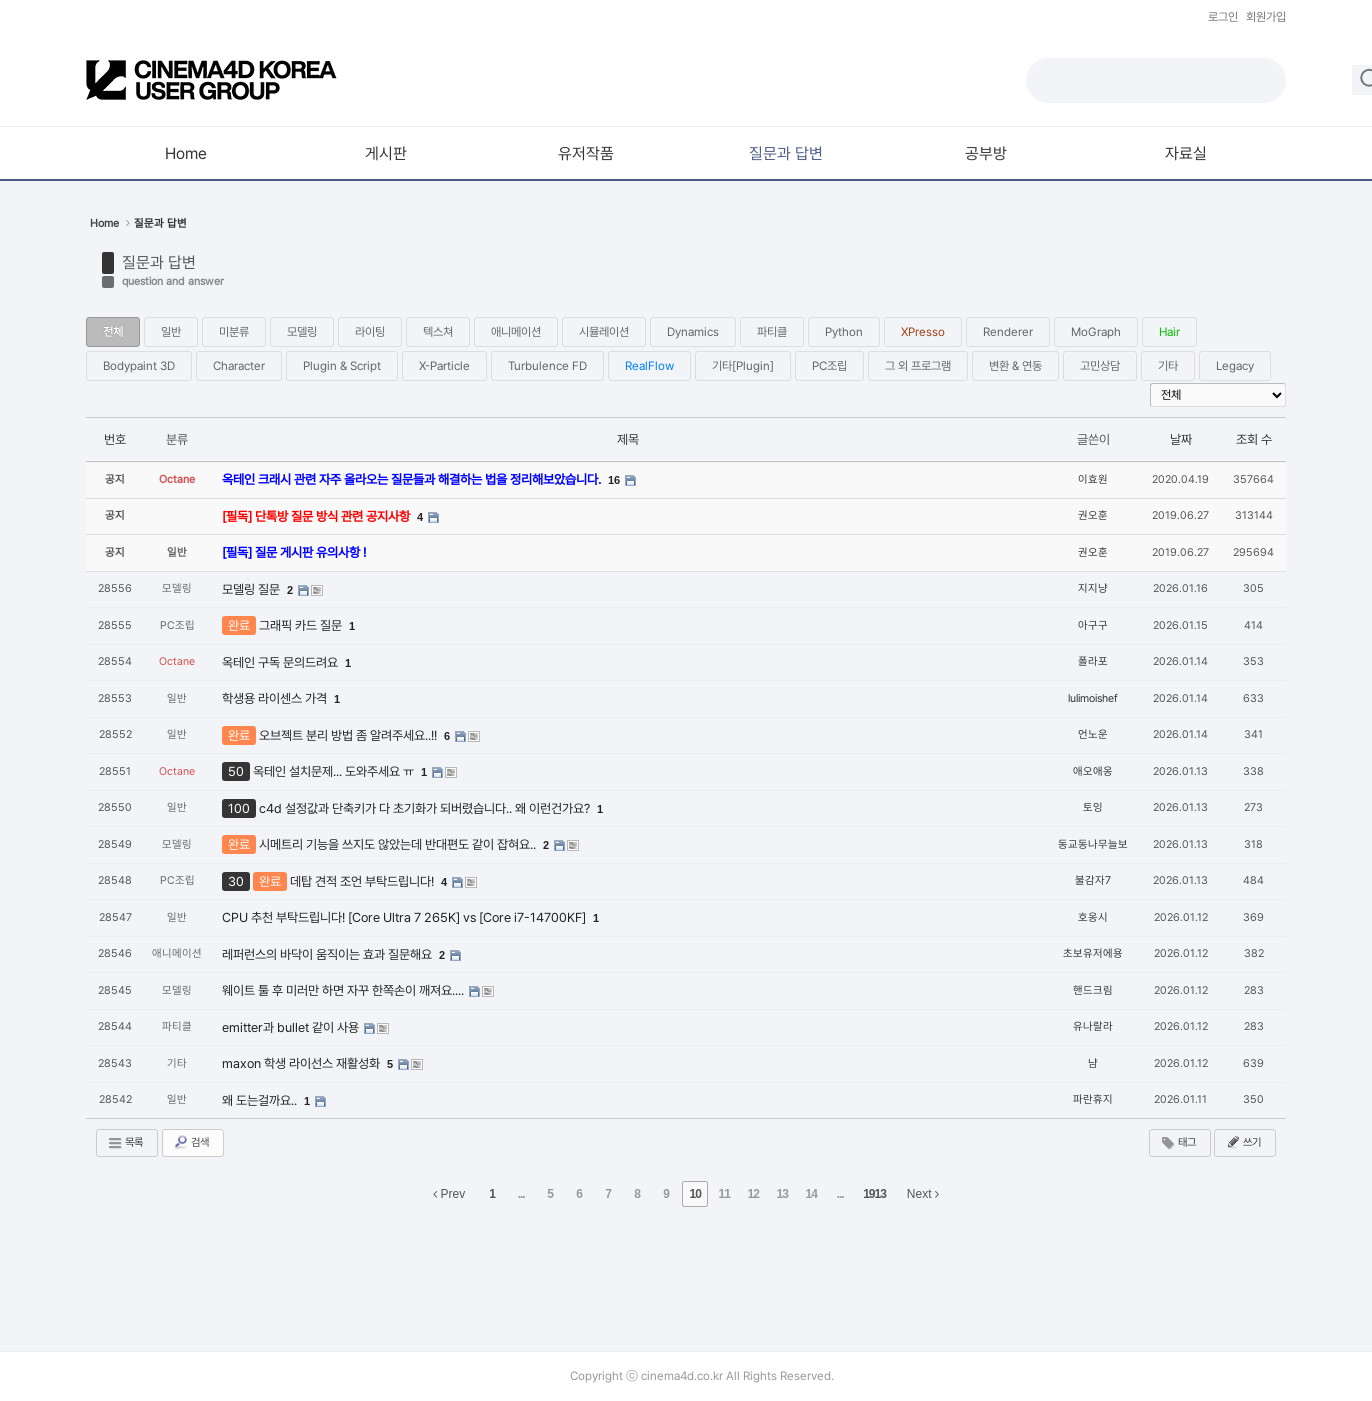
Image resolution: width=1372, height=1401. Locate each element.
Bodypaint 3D (139, 366)
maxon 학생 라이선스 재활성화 (302, 1063)
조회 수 (1254, 439)
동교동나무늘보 (1093, 844)
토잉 (1093, 807)
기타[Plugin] (743, 366)
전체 (113, 332)
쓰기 (1243, 1142)
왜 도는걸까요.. (261, 1100)
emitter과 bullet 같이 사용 (292, 1027)
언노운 (1093, 734)
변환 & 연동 (1015, 366)
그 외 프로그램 (918, 366)
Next (923, 1194)
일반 (171, 332)
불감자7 (1093, 880)
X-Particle (444, 366)
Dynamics (693, 332)
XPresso (923, 332)
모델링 (302, 332)
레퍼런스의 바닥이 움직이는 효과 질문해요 (328, 954)
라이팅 (370, 332)
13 (781, 1194)
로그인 (1223, 17)
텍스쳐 (438, 332)
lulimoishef (1093, 698)
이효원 (1093, 479)
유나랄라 (1093, 1026)
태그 (1178, 1143)
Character (239, 366)
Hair (1169, 332)
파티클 (772, 332)
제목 (628, 439)
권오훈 (1093, 515)
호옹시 (1093, 917)
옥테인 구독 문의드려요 (281, 662)
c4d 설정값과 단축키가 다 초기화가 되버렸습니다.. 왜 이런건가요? (426, 808)
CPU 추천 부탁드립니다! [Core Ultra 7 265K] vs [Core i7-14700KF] (405, 917)
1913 (874, 1194)
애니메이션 (516, 332)
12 (752, 1194)
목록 (125, 1143)
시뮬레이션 (604, 332)
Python (844, 332)
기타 (1168, 366)
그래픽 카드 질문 (302, 625)
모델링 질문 (252, 589)
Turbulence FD (547, 366)
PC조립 (829, 366)
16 (614, 480)
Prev (449, 1194)
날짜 (1181, 439)
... (521, 1194)
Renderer (1008, 332)
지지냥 (1093, 588)
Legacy (1235, 366)
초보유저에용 (1093, 953)
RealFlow (649, 366)
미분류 (234, 332)
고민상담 (1100, 366)
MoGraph (1096, 332)
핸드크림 (1093, 990)
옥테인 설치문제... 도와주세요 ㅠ (335, 771)
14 (810, 1194)
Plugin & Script (342, 366)
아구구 (1093, 625)
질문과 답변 (159, 262)
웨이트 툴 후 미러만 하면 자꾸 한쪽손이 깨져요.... (344, 990)
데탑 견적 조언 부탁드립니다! (363, 881)
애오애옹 (1093, 771)
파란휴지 (1093, 1099)
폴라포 (1093, 661)
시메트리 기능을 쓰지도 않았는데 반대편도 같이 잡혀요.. (399, 844)
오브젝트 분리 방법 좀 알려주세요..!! (349, 735)
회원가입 (1266, 17)
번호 (115, 439)
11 (723, 1194)
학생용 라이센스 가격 (276, 698)
